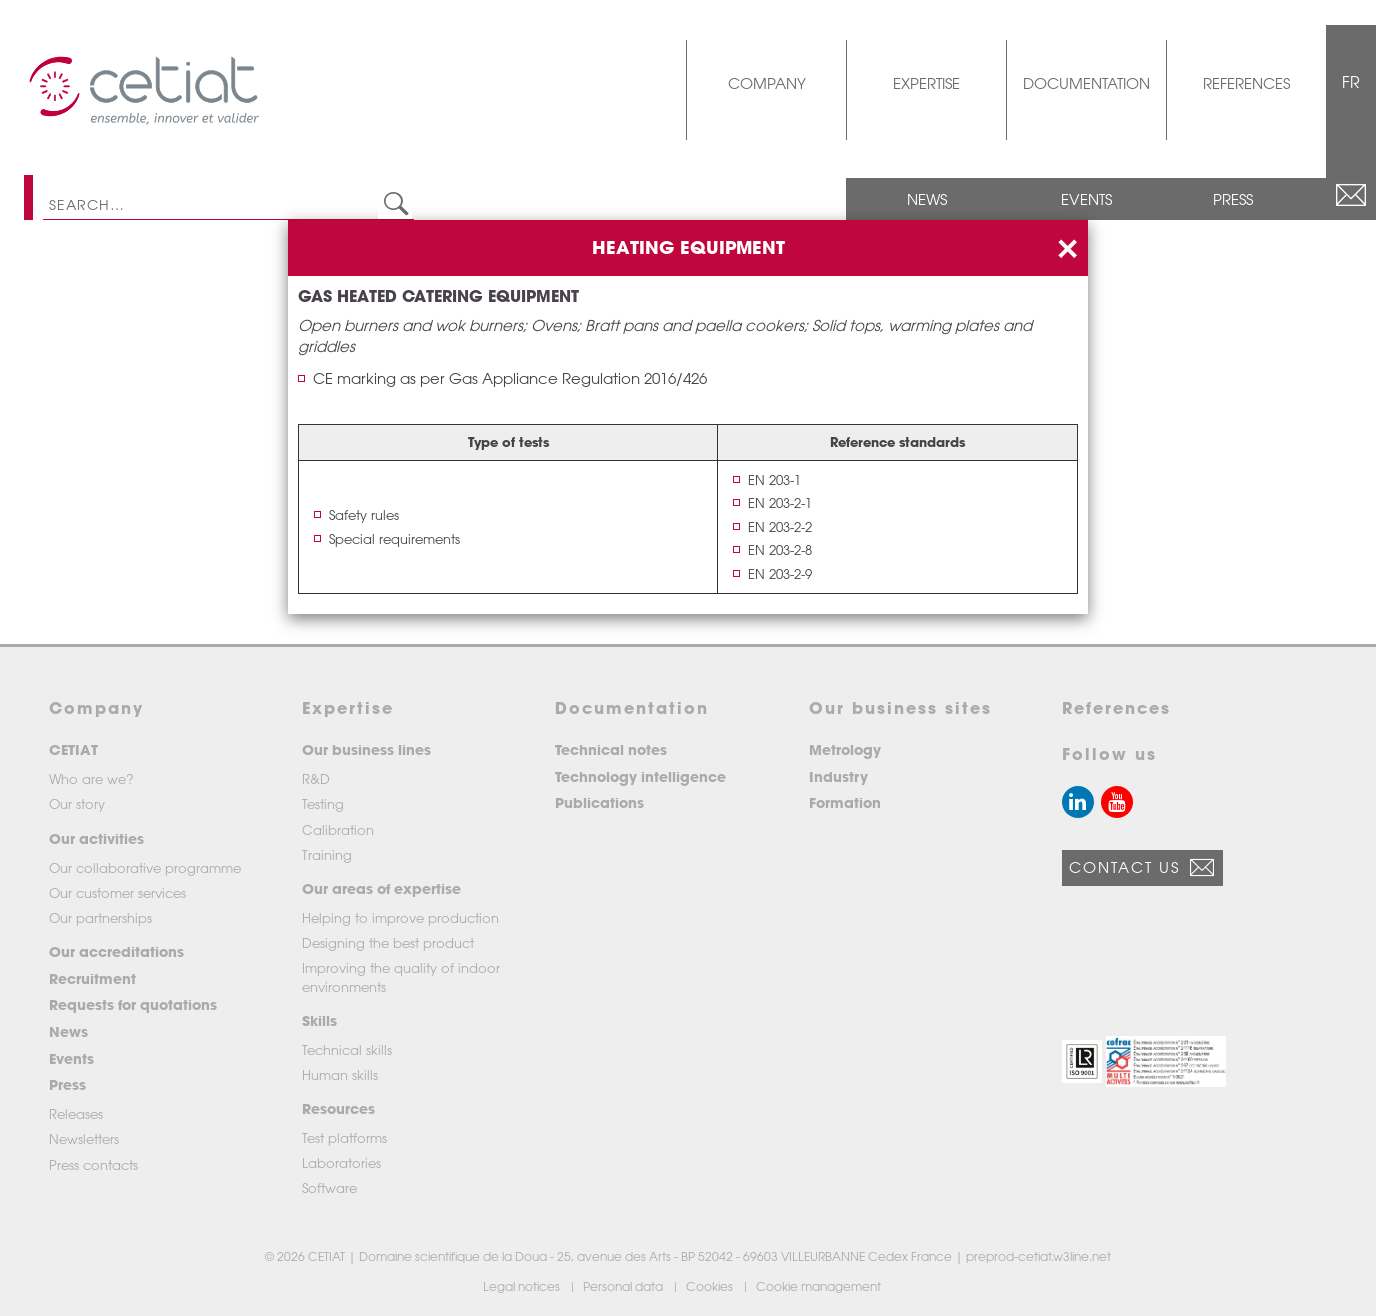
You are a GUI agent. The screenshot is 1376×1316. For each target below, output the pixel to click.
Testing (323, 803)
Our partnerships (100, 917)
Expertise (926, 83)
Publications (599, 802)
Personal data (624, 1286)
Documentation (1086, 83)
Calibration (338, 829)
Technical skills (347, 1049)
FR (1351, 82)
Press (1233, 199)
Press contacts (93, 1164)
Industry (838, 776)
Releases (76, 1113)
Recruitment (92, 978)
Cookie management (820, 1286)
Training (327, 854)
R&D (316, 778)
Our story (77, 803)
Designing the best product (388, 942)
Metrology (845, 749)
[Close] (1067, 246)
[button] (1082, 1061)
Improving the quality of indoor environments (401, 976)
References (1246, 83)
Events (1086, 199)
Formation (845, 802)
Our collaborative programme (145, 867)
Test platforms (344, 1137)
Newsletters (84, 1138)
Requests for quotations (133, 1004)
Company (767, 83)
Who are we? (91, 778)
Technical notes (611, 749)
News (927, 199)
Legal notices (523, 1286)
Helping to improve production (400, 917)
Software (329, 1187)
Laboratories (341, 1162)
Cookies (711, 1286)
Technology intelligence (640, 776)
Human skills (340, 1074)
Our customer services (117, 892)
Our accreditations (116, 951)
